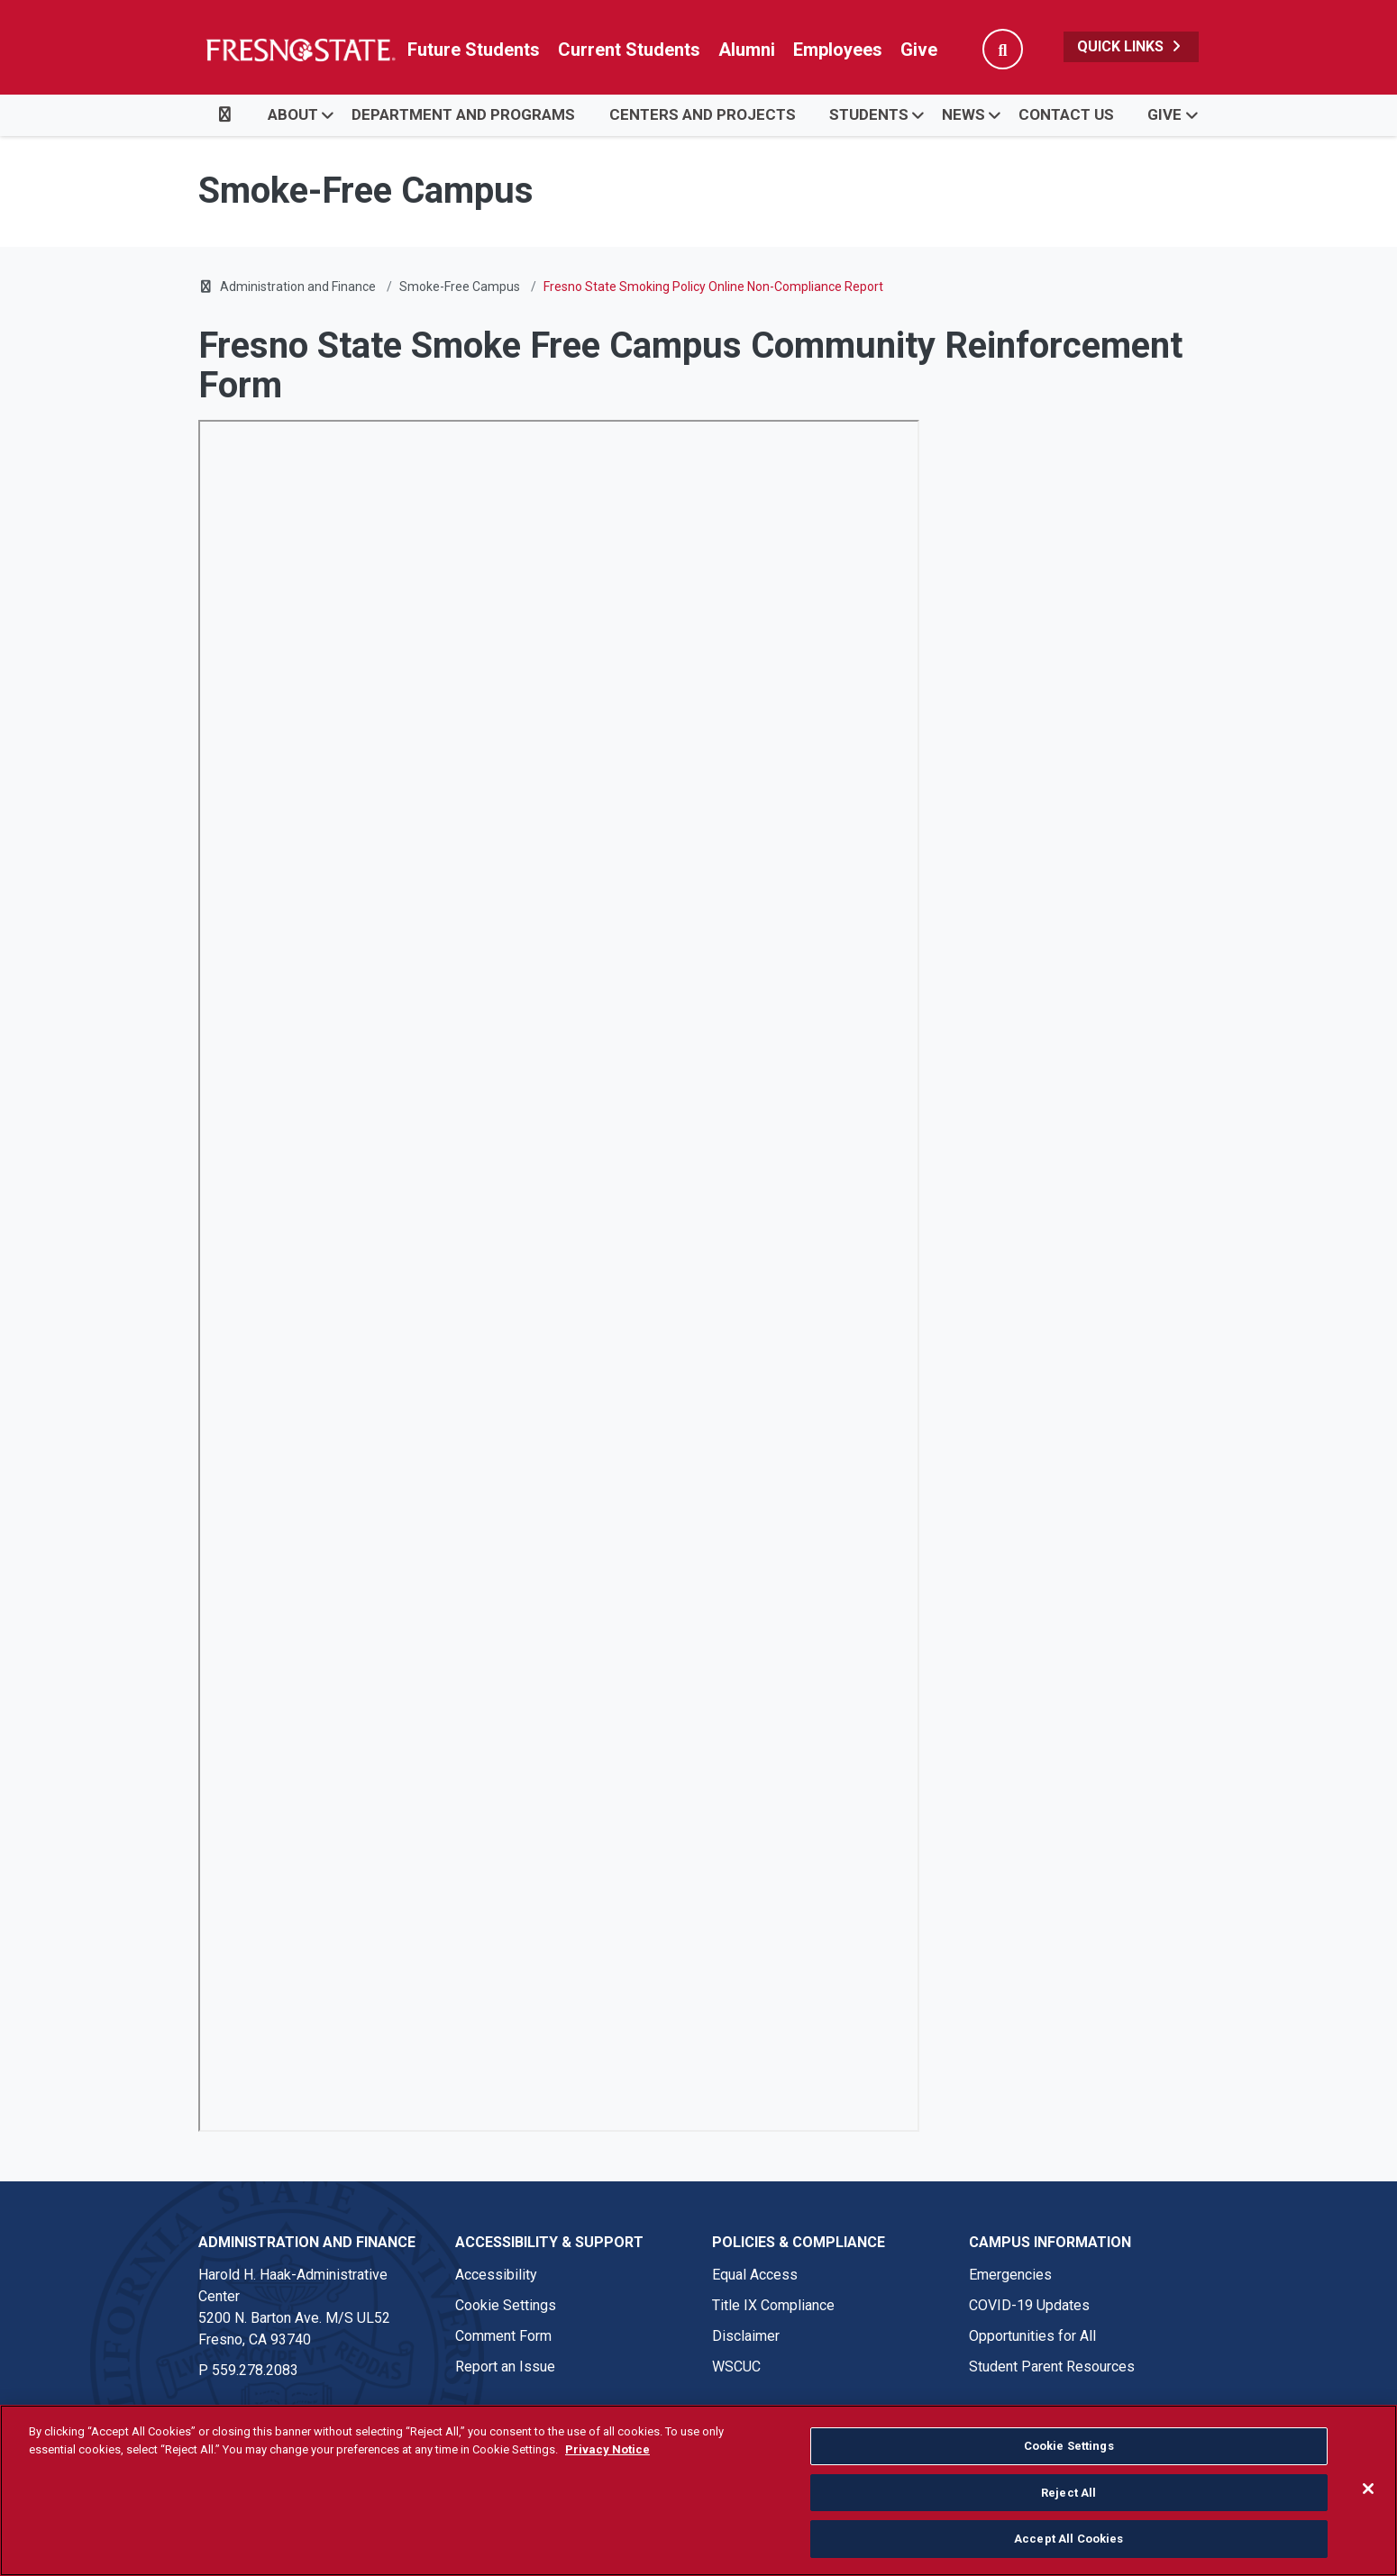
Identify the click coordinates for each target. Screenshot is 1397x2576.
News (963, 114)
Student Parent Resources (1052, 2366)
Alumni (746, 49)
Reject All (1068, 2492)
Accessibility (496, 2274)
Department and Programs (463, 114)
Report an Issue (505, 2366)
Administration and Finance (298, 286)
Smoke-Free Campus (459, 286)
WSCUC (736, 2366)
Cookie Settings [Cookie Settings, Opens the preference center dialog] (1069, 2446)
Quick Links (1131, 46)
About (293, 114)
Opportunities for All (1032, 2335)
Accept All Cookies (1068, 2538)
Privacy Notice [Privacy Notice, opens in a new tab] (607, 2449)
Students (869, 114)
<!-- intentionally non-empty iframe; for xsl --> (558, 1276)
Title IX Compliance (773, 2305)
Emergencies (1010, 2274)
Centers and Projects (702, 114)
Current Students (629, 49)
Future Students (473, 49)
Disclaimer (746, 2335)
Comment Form (503, 2335)
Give (918, 49)
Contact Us (1066, 114)
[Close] (1368, 2488)
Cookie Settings (505, 2305)
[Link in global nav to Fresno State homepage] (299, 50)
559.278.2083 (255, 2370)
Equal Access (755, 2274)
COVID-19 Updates (1029, 2305)
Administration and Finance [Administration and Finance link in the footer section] (306, 2242)
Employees (837, 49)
